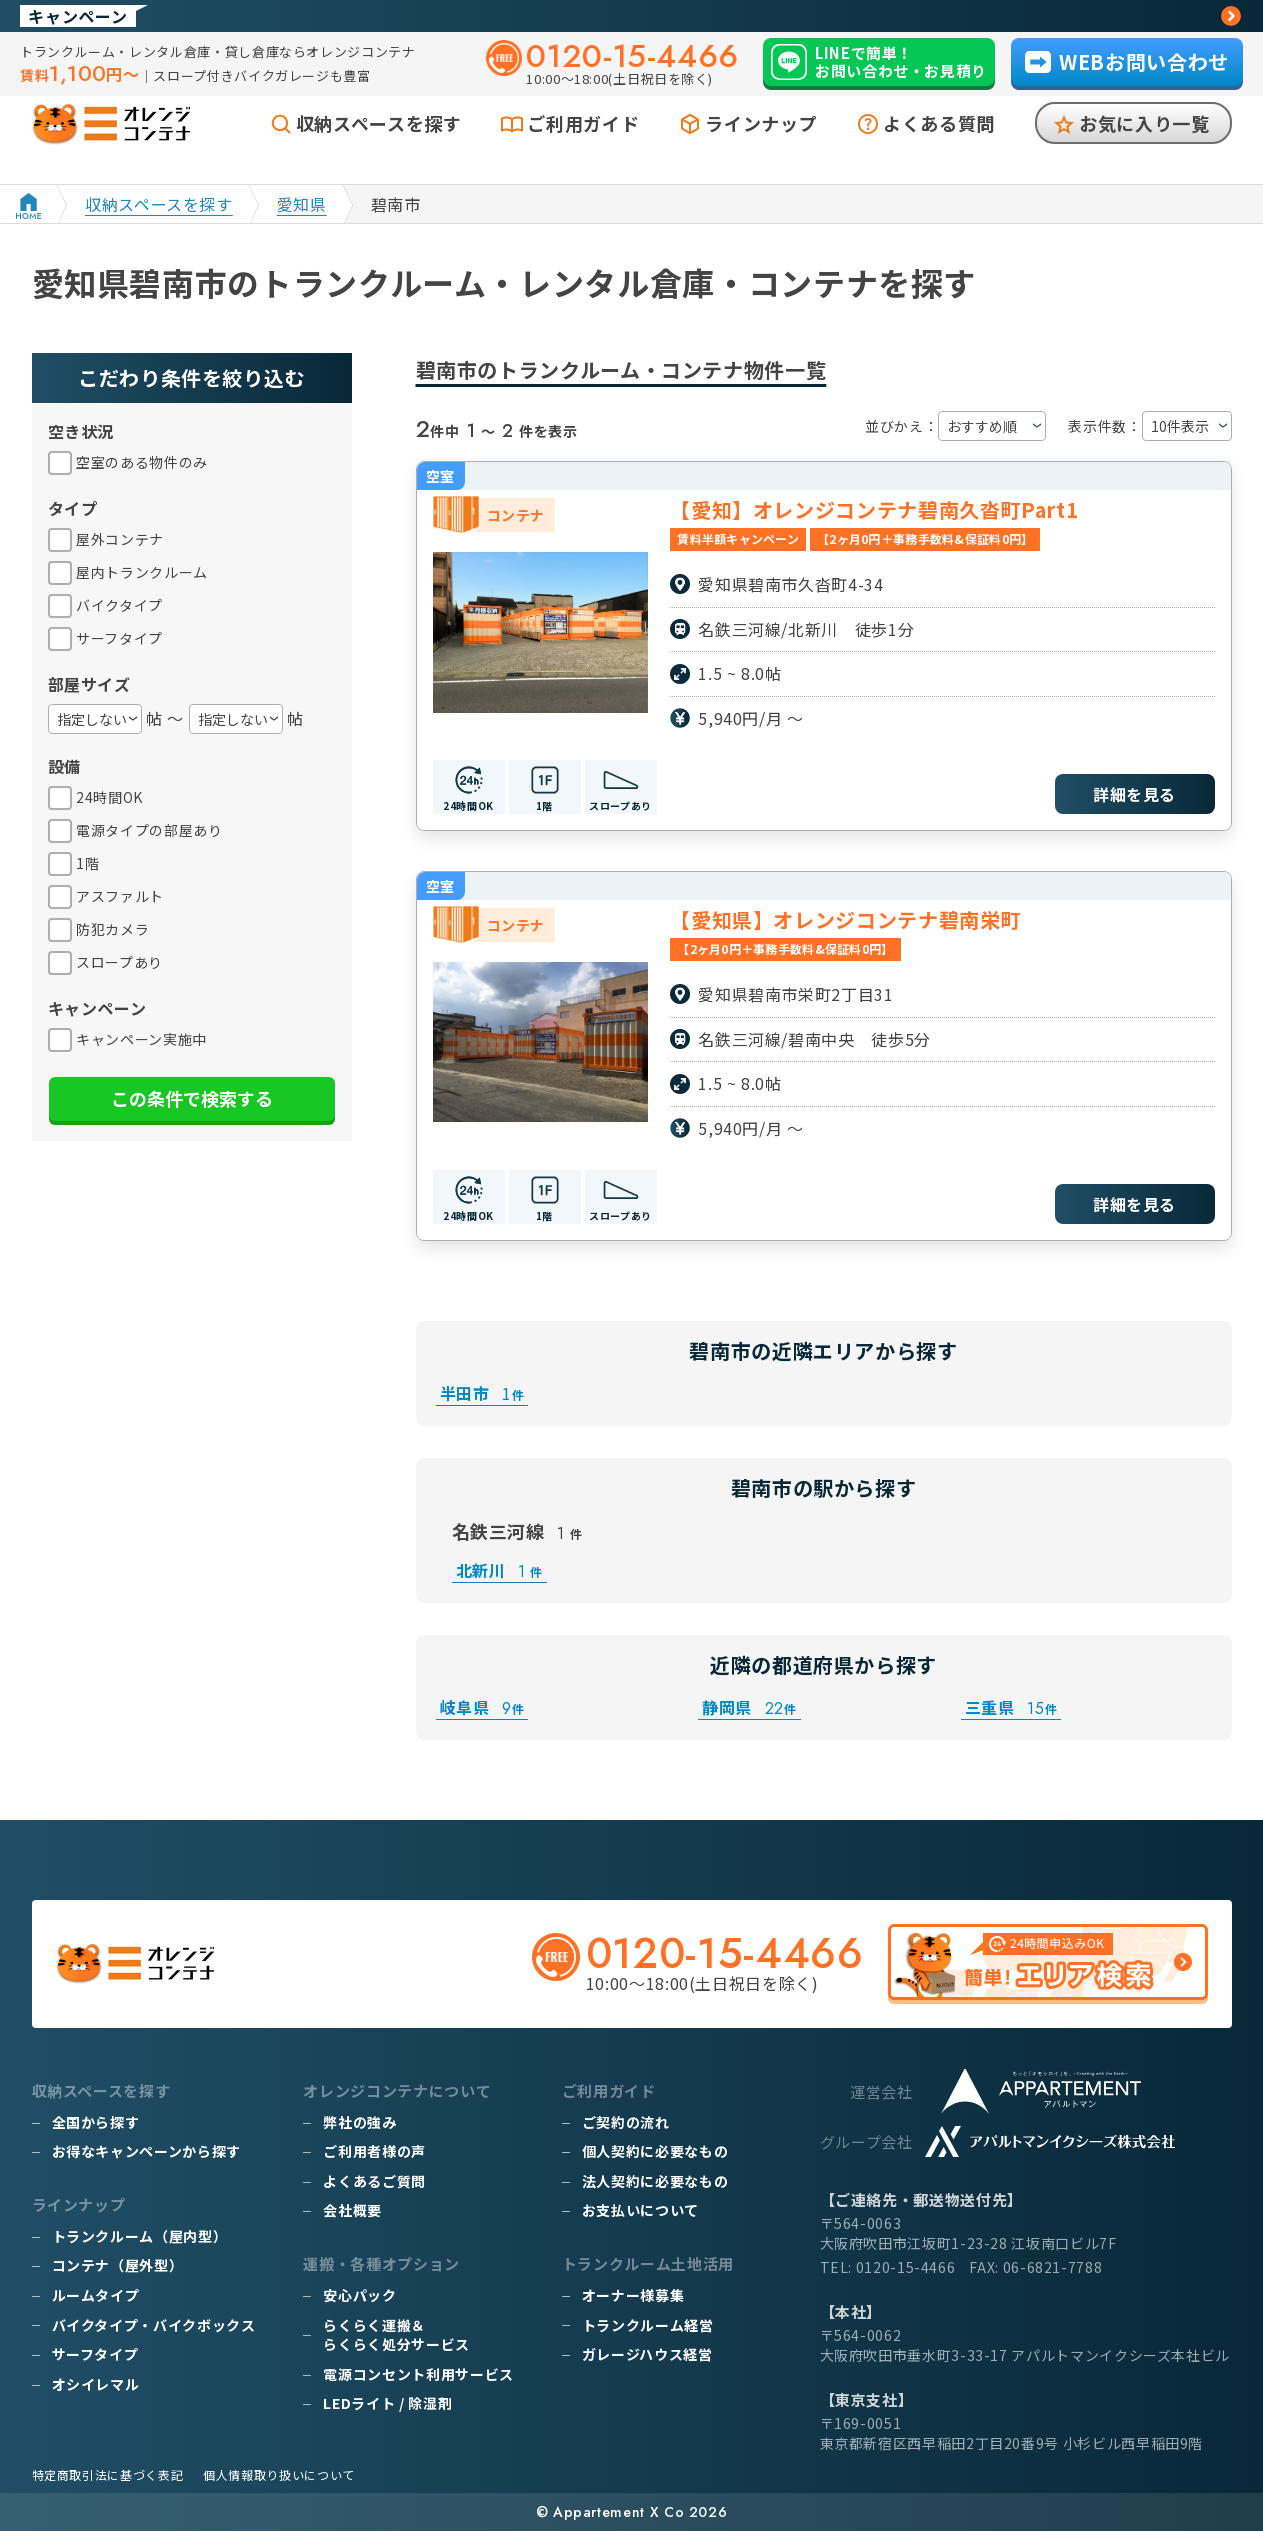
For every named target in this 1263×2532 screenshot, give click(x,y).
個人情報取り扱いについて (279, 2475)
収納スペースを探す (379, 147)
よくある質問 (939, 147)
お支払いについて (640, 2211)
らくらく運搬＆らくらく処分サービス (396, 2335)
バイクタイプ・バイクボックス (154, 2325)
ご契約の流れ (626, 2123)
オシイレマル (96, 2385)
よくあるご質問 (374, 2182)
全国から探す (96, 2123)
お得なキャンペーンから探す (146, 2152)
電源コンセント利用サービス (418, 2375)
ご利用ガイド (583, 147)
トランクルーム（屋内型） (140, 2237)
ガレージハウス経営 (647, 2355)
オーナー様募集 (633, 2296)
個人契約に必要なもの (655, 2152)
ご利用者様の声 (374, 2152)
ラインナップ (761, 147)
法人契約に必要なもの (655, 2182)
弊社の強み (359, 2123)
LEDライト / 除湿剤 (387, 2404)
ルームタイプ (96, 2296)
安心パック (359, 2296)
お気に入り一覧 (1144, 147)
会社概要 (352, 2211)
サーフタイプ (95, 2355)
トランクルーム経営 (648, 2325)
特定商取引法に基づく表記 (108, 2475)
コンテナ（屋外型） (118, 2266)
